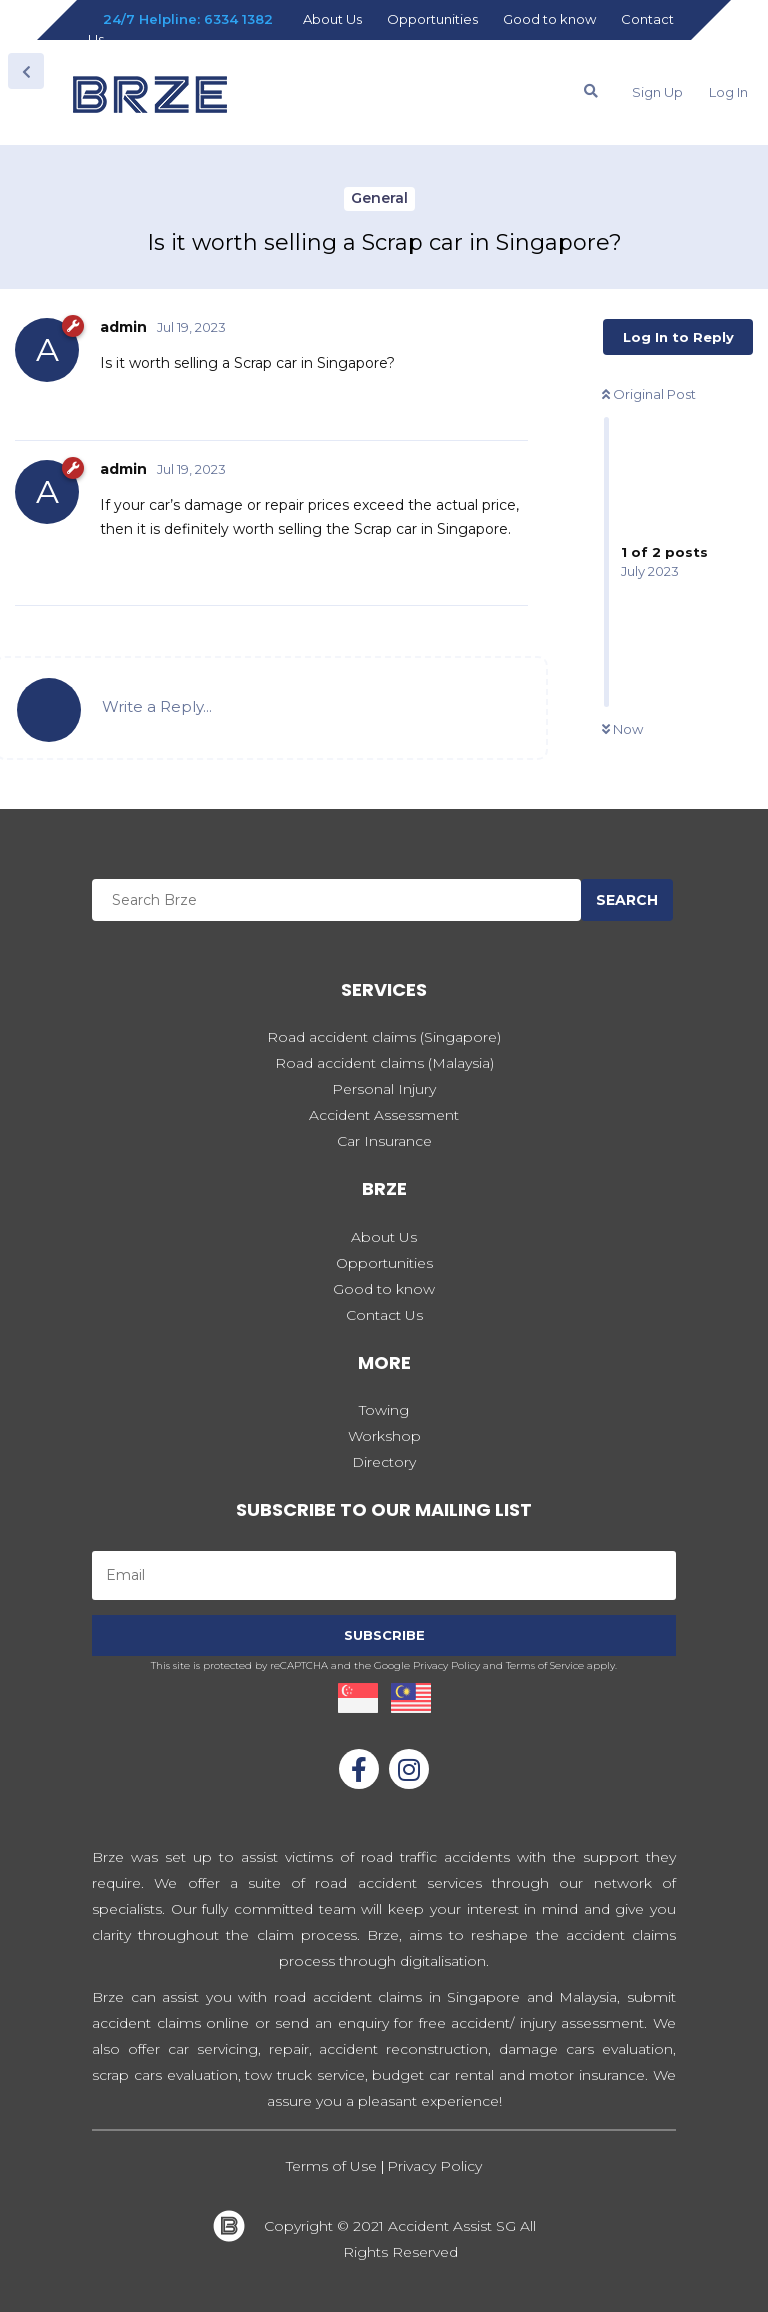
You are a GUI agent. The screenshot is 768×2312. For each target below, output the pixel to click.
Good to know (549, 19)
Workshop (384, 1436)
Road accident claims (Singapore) (384, 1037)
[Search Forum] (591, 91)
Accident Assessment (384, 1115)
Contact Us (384, 1315)
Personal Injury (384, 1089)
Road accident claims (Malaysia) (384, 1063)
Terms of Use (333, 2166)
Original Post (649, 394)
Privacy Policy (434, 2166)
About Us (332, 19)
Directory (384, 1462)
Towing (384, 1410)
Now (622, 729)
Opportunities (432, 19)
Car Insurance (384, 1141)
